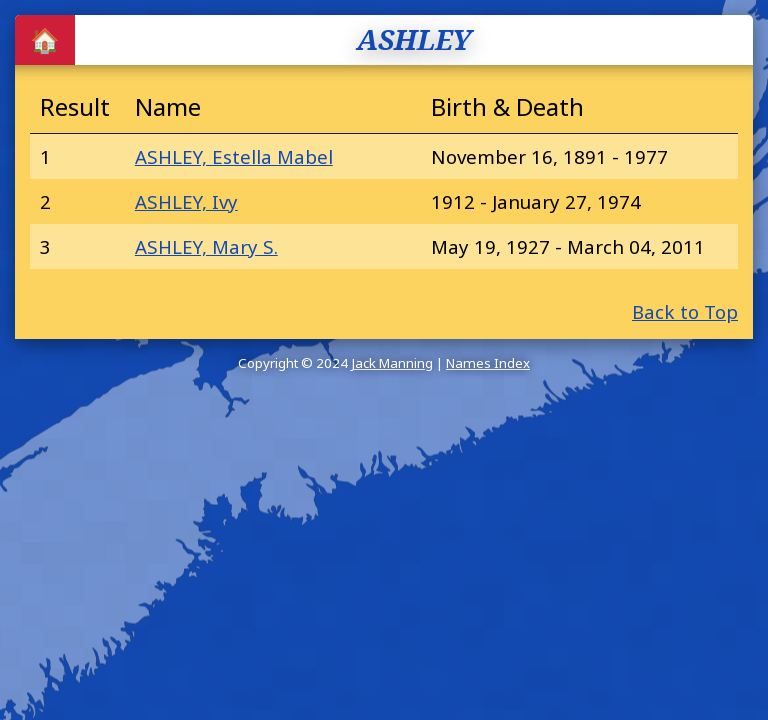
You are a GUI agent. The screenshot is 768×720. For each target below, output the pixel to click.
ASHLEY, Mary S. (206, 246)
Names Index (488, 363)
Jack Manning (392, 363)
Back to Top (685, 311)
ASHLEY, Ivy (186, 201)
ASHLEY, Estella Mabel (234, 156)
